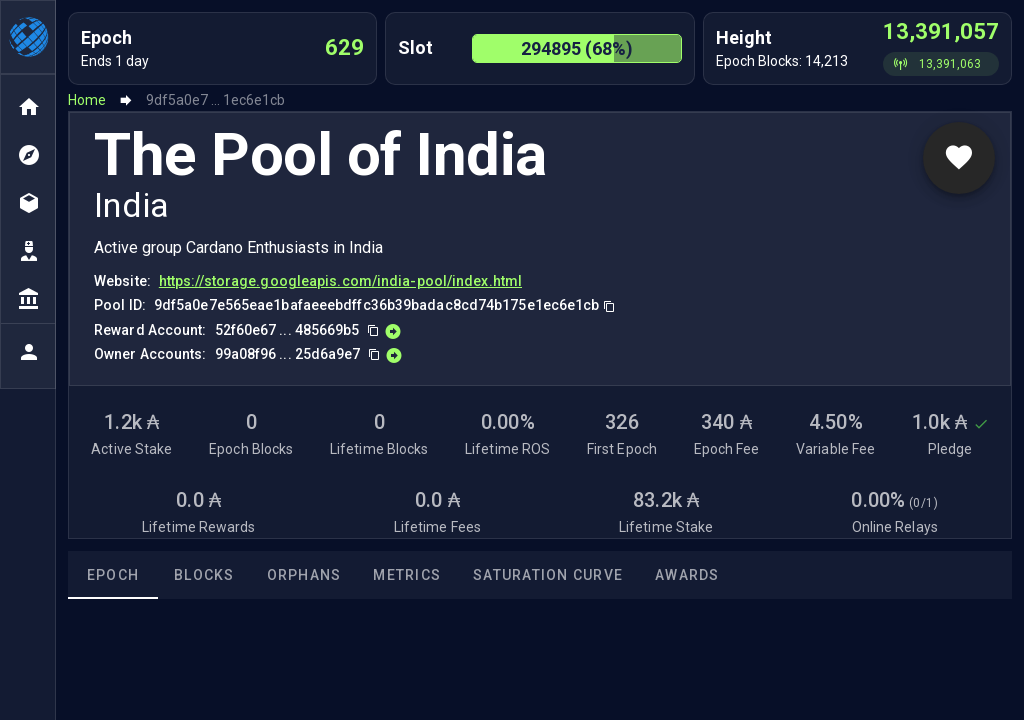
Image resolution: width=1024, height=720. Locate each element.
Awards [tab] (687, 575)
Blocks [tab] (204, 575)
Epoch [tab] (113, 575)
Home (87, 100)
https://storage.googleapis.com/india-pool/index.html (340, 281)
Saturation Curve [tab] (548, 575)
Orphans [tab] (304, 575)
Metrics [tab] (407, 575)
